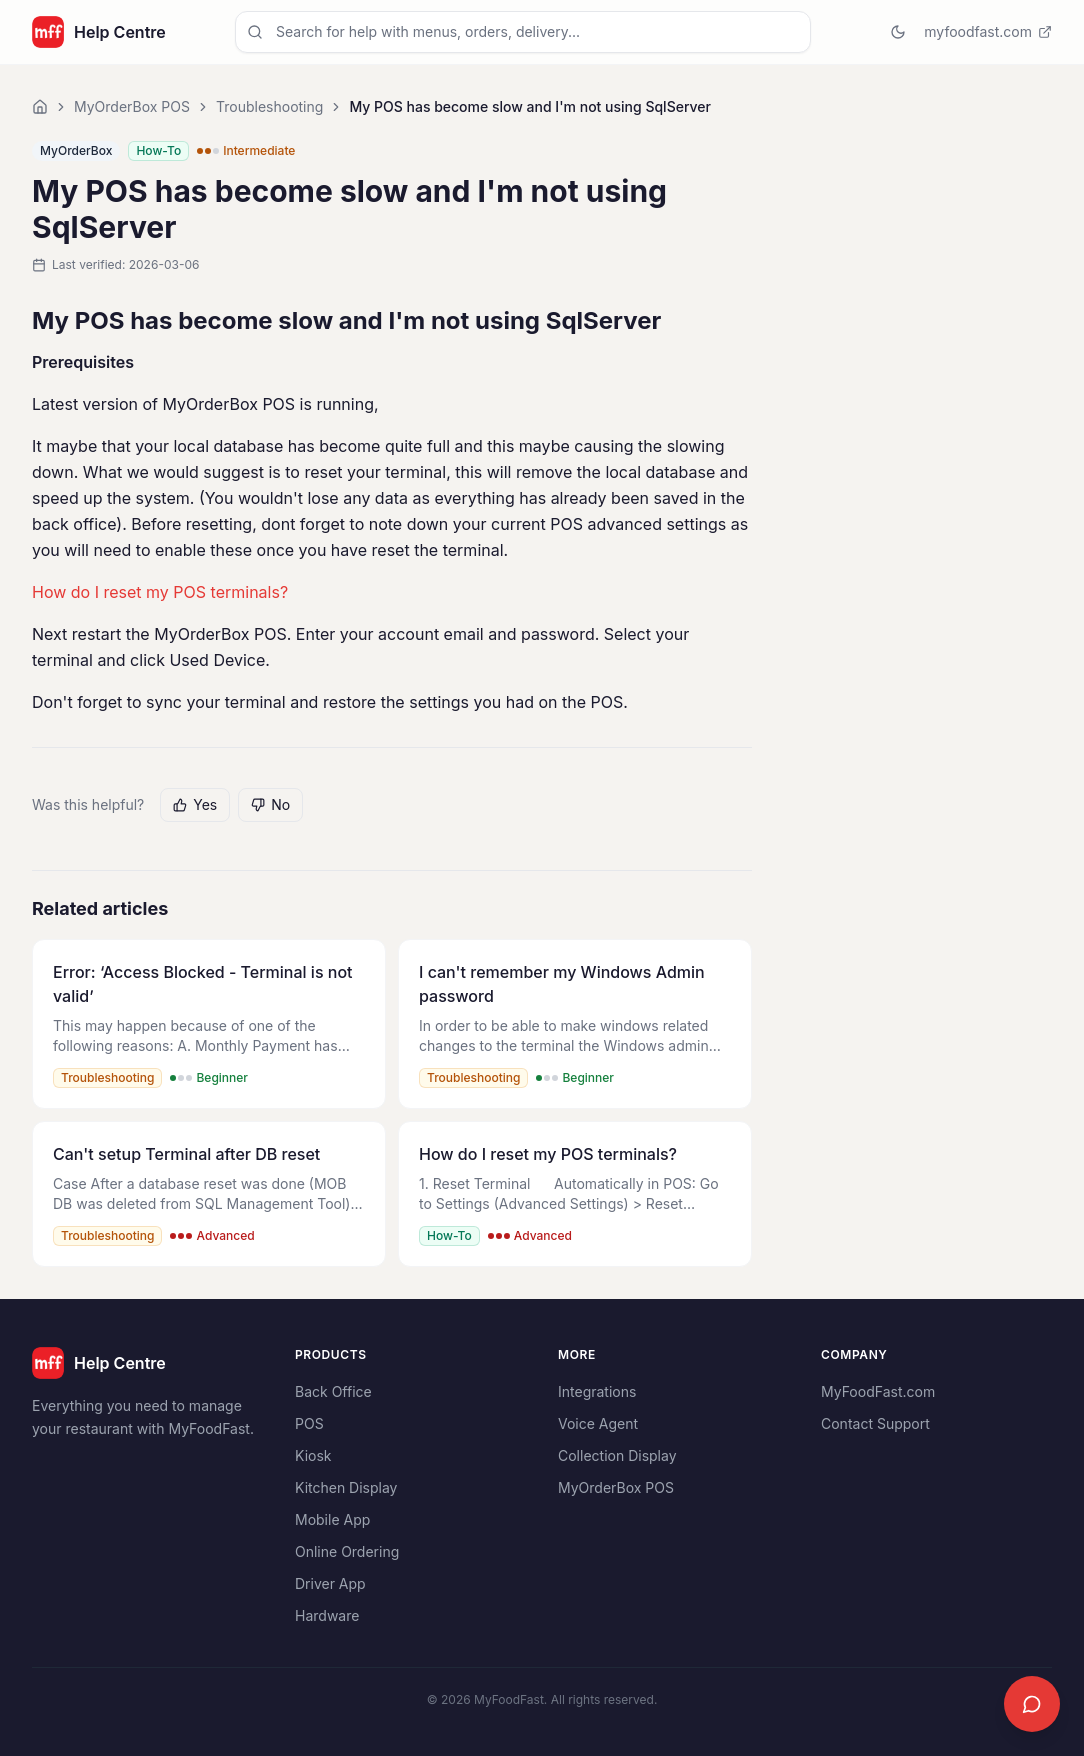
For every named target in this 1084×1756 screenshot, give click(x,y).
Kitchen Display (346, 1487)
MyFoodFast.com (878, 1391)
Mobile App (332, 1519)
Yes (195, 804)
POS (309, 1423)
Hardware (327, 1615)
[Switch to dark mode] (898, 32)
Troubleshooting (269, 106)
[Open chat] (1032, 1704)
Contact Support (875, 1423)
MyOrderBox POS (132, 106)
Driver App (330, 1583)
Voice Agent (598, 1423)
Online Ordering (347, 1551)
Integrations (597, 1391)
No (270, 804)
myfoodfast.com (988, 31)
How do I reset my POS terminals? (160, 592)
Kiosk (313, 1455)
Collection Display (617, 1455)
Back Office (333, 1391)
